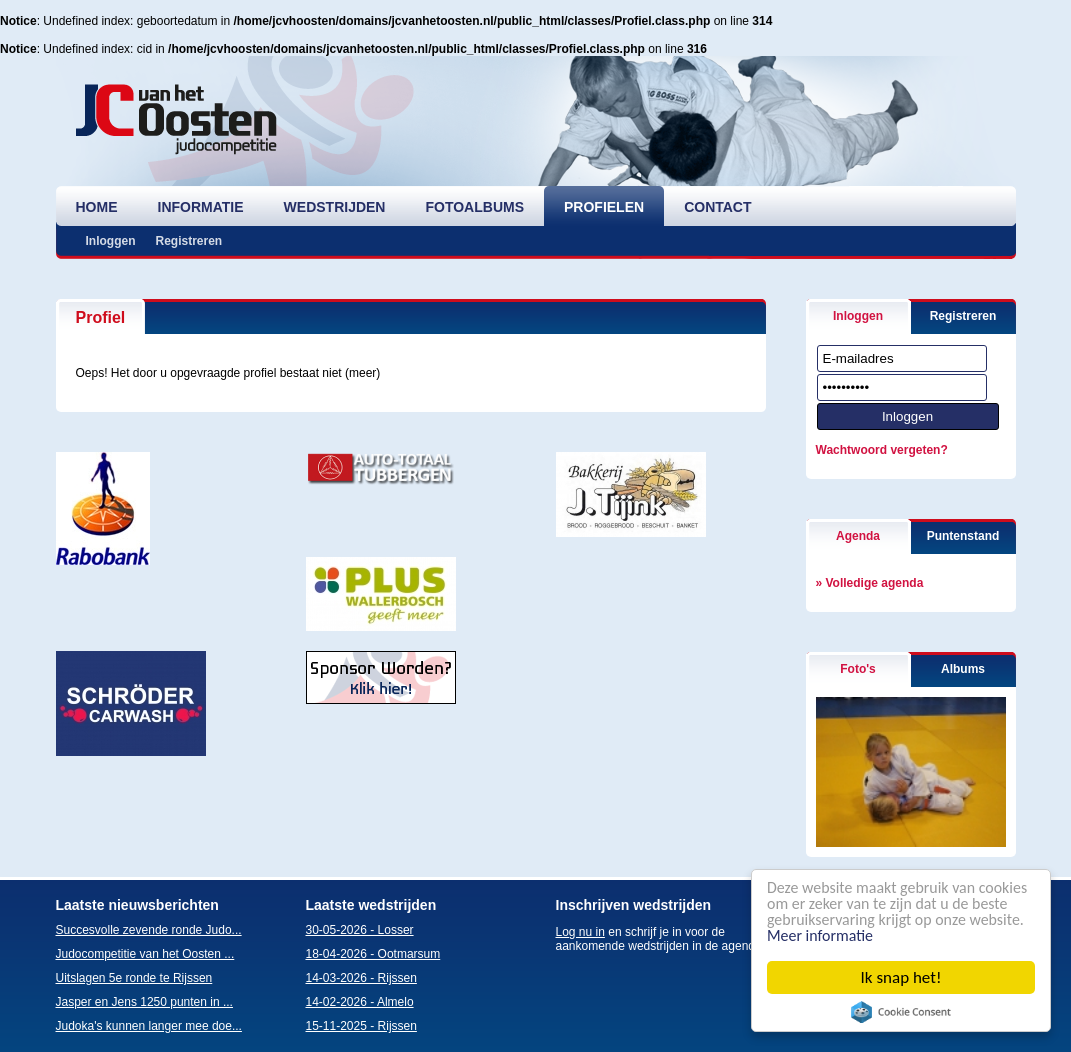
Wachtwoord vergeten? (882, 450)
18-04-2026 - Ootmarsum (373, 954)
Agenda (858, 536)
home (97, 207)
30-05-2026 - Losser (360, 930)
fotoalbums (474, 207)
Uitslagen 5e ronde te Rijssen (134, 978)
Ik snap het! (901, 977)
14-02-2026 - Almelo (360, 1002)
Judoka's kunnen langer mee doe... (149, 1026)
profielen (604, 207)
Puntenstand (963, 536)
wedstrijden (335, 207)
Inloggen (111, 241)
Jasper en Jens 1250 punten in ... (144, 1002)
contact (717, 207)
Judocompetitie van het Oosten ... (145, 954)
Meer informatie (922, 935)
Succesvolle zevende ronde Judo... (149, 930)
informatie (201, 207)
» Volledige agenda (870, 583)
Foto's (858, 669)
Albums (963, 669)
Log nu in (580, 932)
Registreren (189, 241)
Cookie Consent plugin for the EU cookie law (901, 1012)
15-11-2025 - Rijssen (361, 1026)
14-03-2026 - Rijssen (361, 978)
